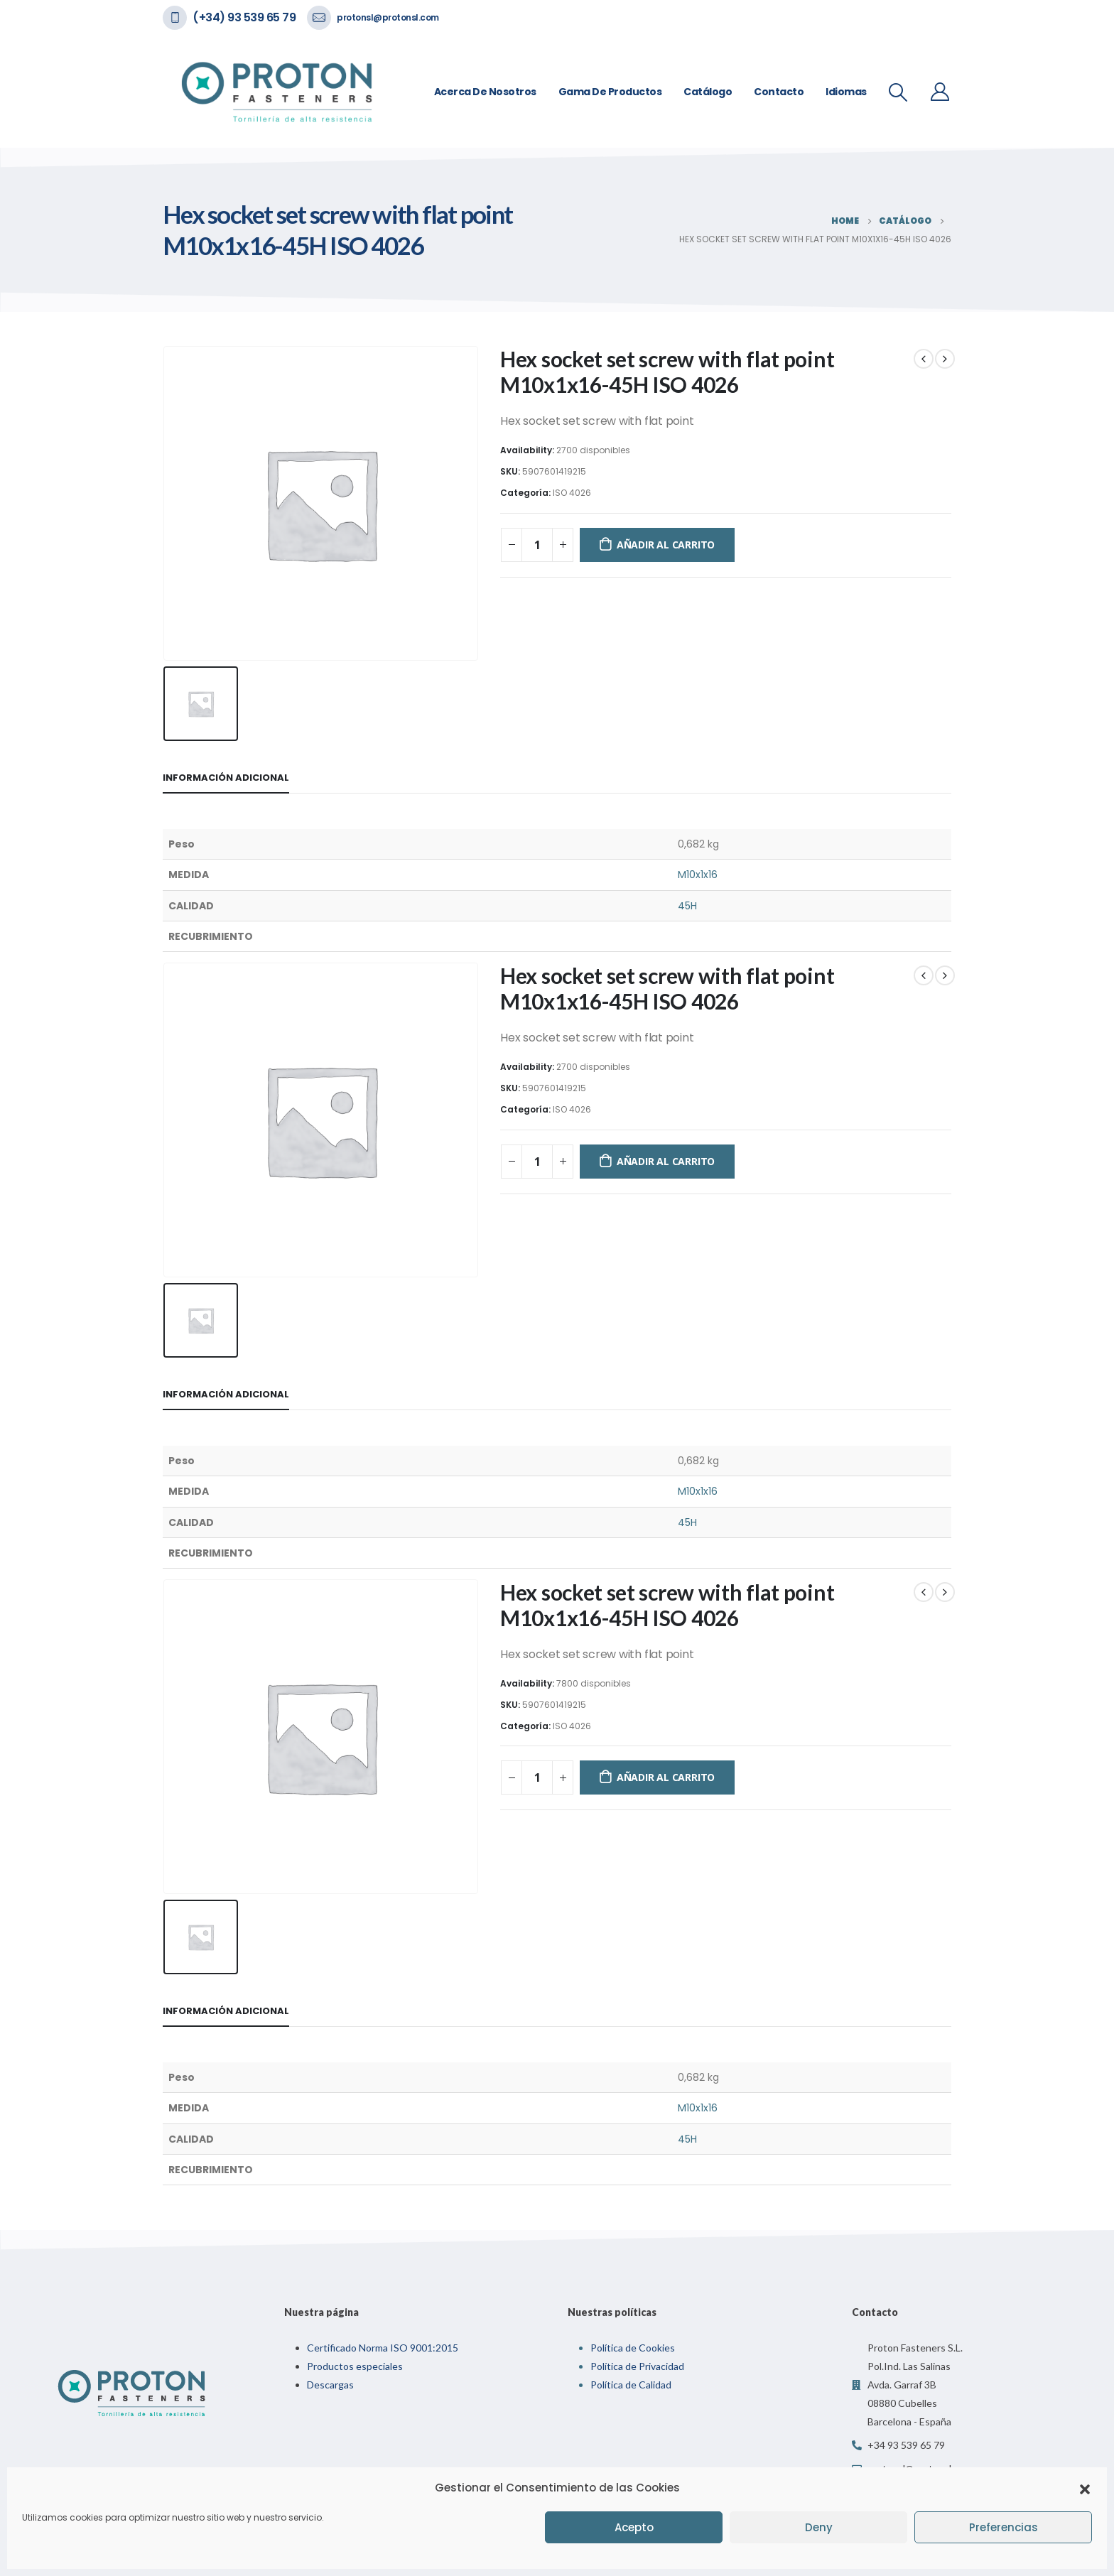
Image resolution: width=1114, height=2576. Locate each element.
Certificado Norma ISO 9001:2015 (382, 2348)
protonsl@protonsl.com (388, 17)
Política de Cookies (632, 2348)
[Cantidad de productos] (537, 545)
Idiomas (846, 92)
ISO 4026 (572, 493)
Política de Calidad (630, 2385)
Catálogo (707, 92)
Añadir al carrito (666, 544)
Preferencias (1003, 2527)
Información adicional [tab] (226, 777)
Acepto (634, 2527)
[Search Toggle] (898, 92)
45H (687, 906)
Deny (819, 2527)
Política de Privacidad (637, 2366)
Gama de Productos (610, 92)
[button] (1085, 2488)
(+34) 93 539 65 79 (244, 17)
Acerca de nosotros (485, 92)
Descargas (330, 2385)
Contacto (779, 92)
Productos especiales (355, 2366)
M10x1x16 (698, 874)
